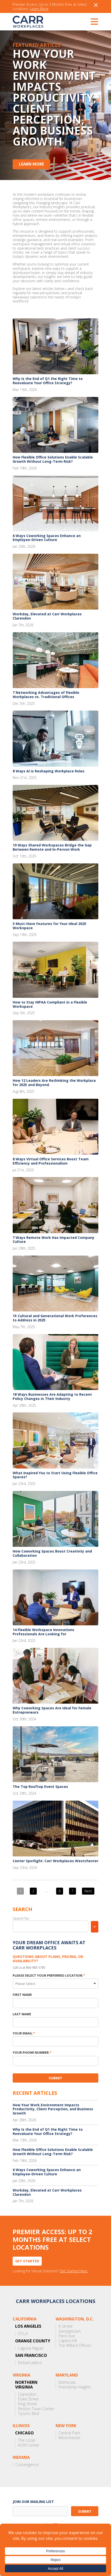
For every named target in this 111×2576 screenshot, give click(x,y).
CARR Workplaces (28, 22)
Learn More (39, 9)
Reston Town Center (36, 2408)
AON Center (28, 2445)
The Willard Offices (74, 2345)
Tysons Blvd (28, 2413)
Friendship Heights (74, 2387)
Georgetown (69, 2331)
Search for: (21, 1918)
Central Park (69, 2433)
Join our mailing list (33, 2501)
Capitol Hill (67, 2340)
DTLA (23, 2333)
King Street (27, 2403)
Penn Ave (66, 2336)
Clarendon (27, 2394)
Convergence (27, 2464)
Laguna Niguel (30, 2348)
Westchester (69, 2437)
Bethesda (66, 2382)
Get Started (27, 2261)
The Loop (26, 2440)
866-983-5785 (35, 1967)
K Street (65, 2326)
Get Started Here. (74, 2271)
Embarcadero (30, 2362)
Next (88, 1891)
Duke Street (28, 2399)
